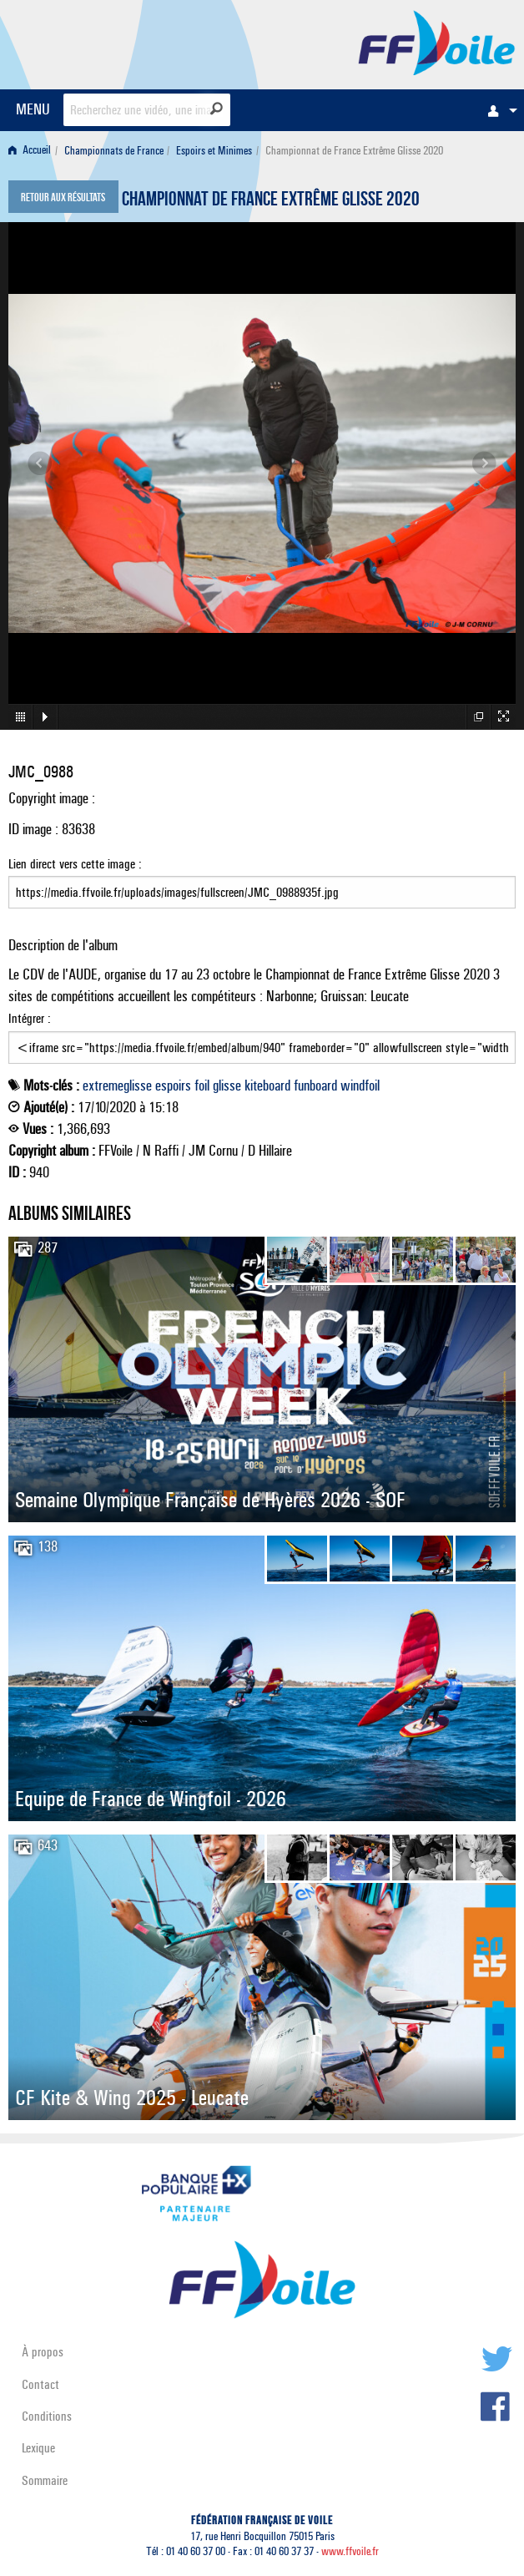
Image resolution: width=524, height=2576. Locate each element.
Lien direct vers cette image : (262, 882)
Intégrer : (262, 1037)
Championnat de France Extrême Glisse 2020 (271, 201)
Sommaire (45, 2480)
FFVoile (437, 41)
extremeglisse (117, 1085)
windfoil (360, 1085)
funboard (315, 1085)
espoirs (173, 1085)
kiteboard (267, 1085)
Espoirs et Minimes (214, 151)
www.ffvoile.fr (350, 2551)
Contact (40, 2384)
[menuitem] (498, 110)
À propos (42, 2352)
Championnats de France (114, 151)
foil (201, 1085)
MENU (33, 109)
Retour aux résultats (63, 199)
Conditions (47, 2416)
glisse (227, 1085)
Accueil (29, 151)
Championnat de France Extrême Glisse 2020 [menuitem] (354, 151)
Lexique (38, 2448)
